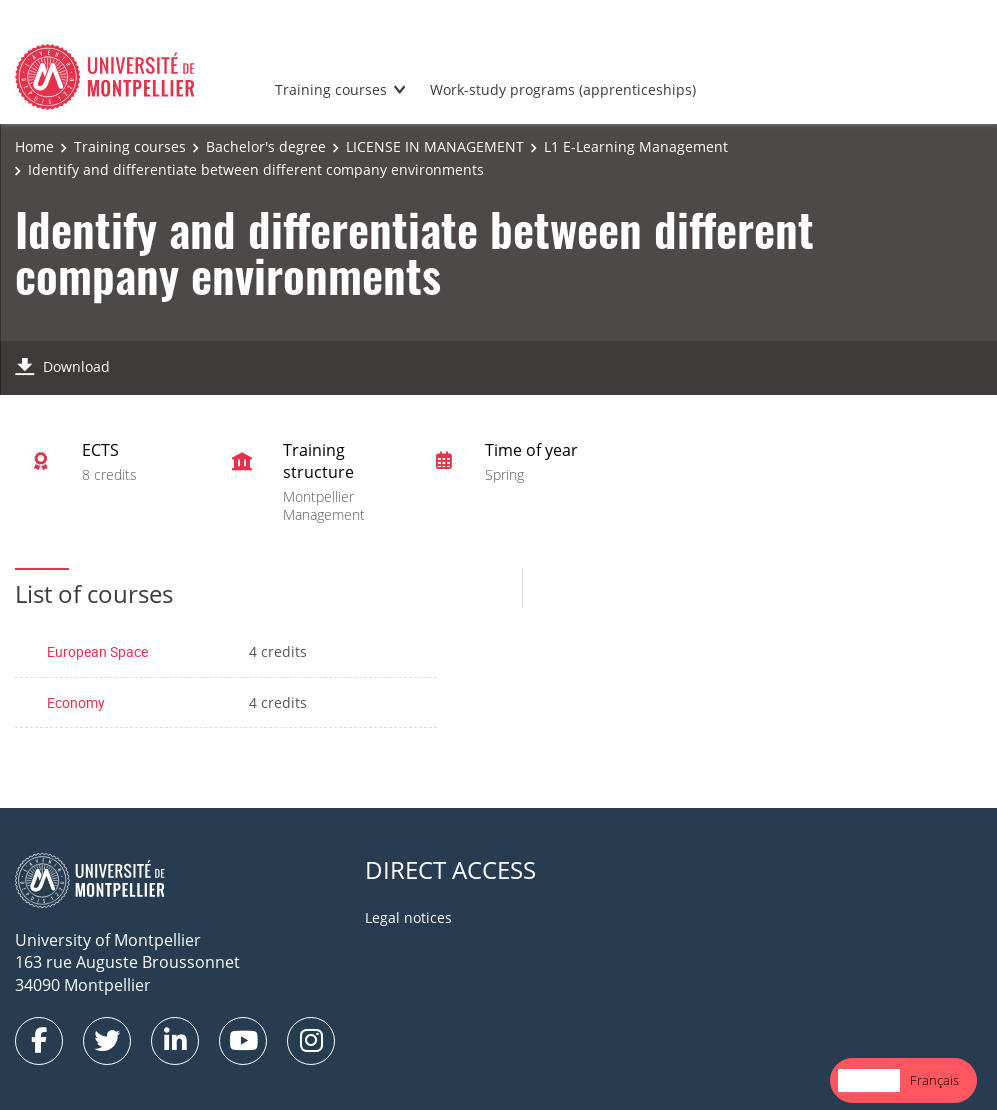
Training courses (331, 89)
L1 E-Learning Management (636, 146)
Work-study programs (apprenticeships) (563, 89)
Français (934, 1080)
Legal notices (408, 917)
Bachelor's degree (266, 146)
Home (34, 146)
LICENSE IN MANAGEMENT (435, 146)
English (869, 1080)
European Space (97, 651)
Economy (76, 702)
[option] (934, 1080)
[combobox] (869, 1080)
